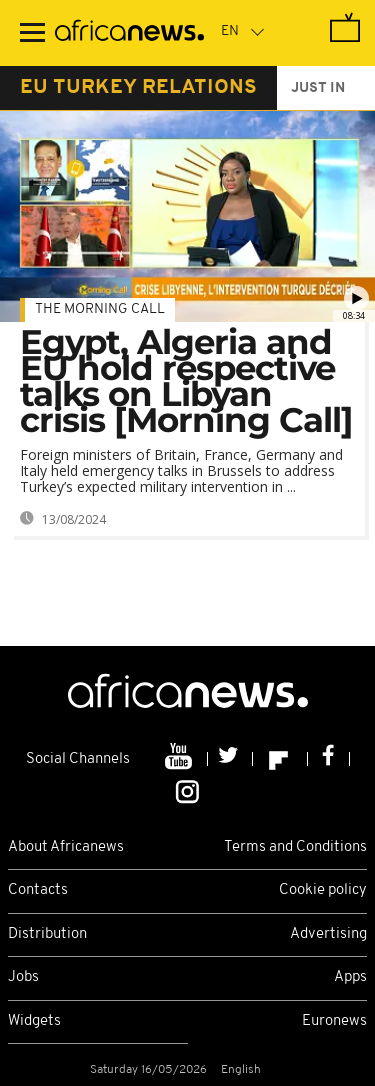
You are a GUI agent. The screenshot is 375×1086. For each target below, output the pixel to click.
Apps (350, 977)
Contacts (38, 890)
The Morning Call (100, 309)
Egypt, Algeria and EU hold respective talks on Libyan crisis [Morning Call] (186, 381)
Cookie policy (323, 890)
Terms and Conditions (295, 847)
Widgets (34, 1021)
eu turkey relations (138, 88)
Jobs (23, 977)
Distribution (47, 934)
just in (318, 88)
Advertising (328, 934)
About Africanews (66, 847)
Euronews (334, 1021)
